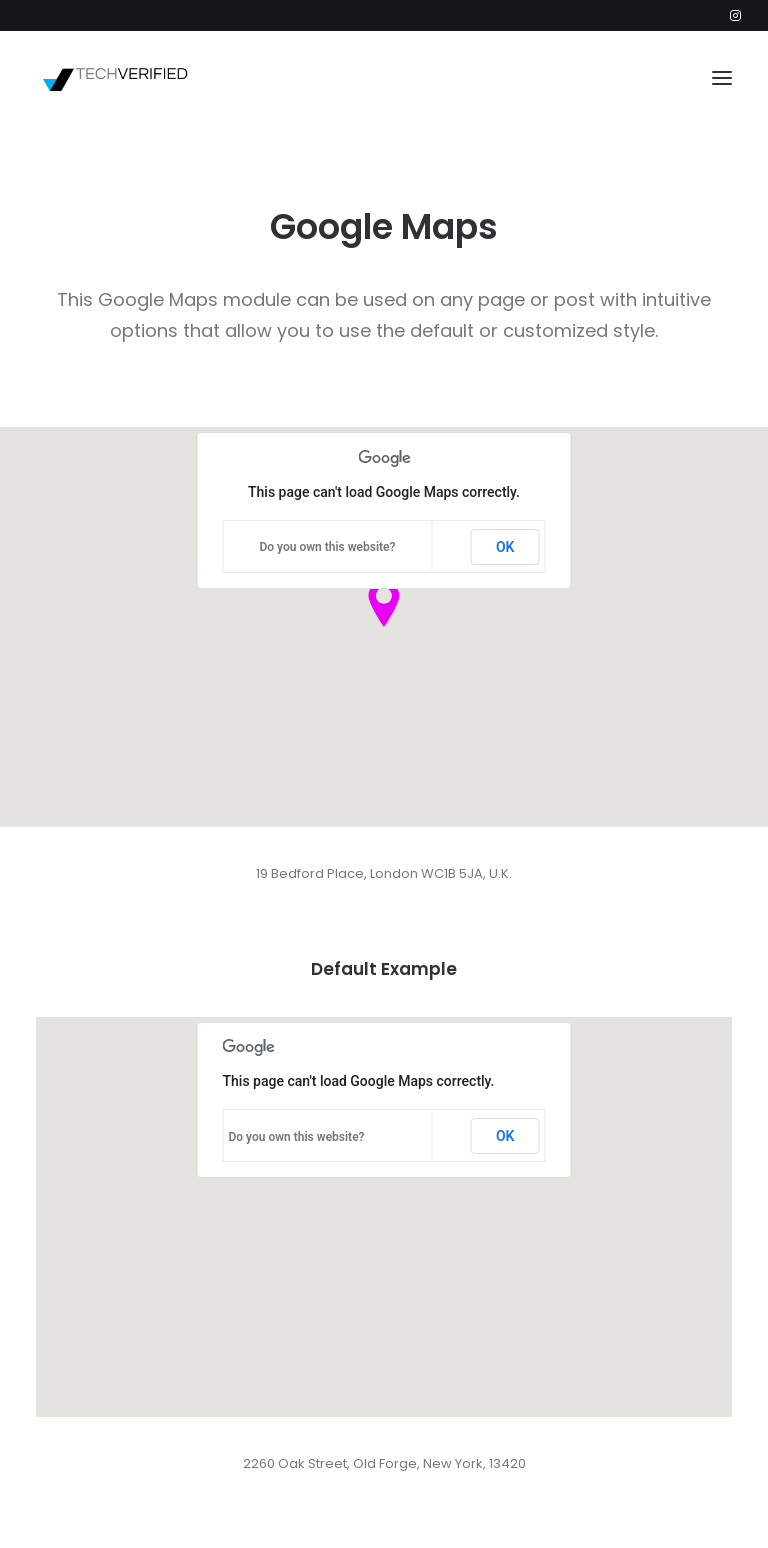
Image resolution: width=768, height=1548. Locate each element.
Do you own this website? (327, 547)
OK (505, 547)
